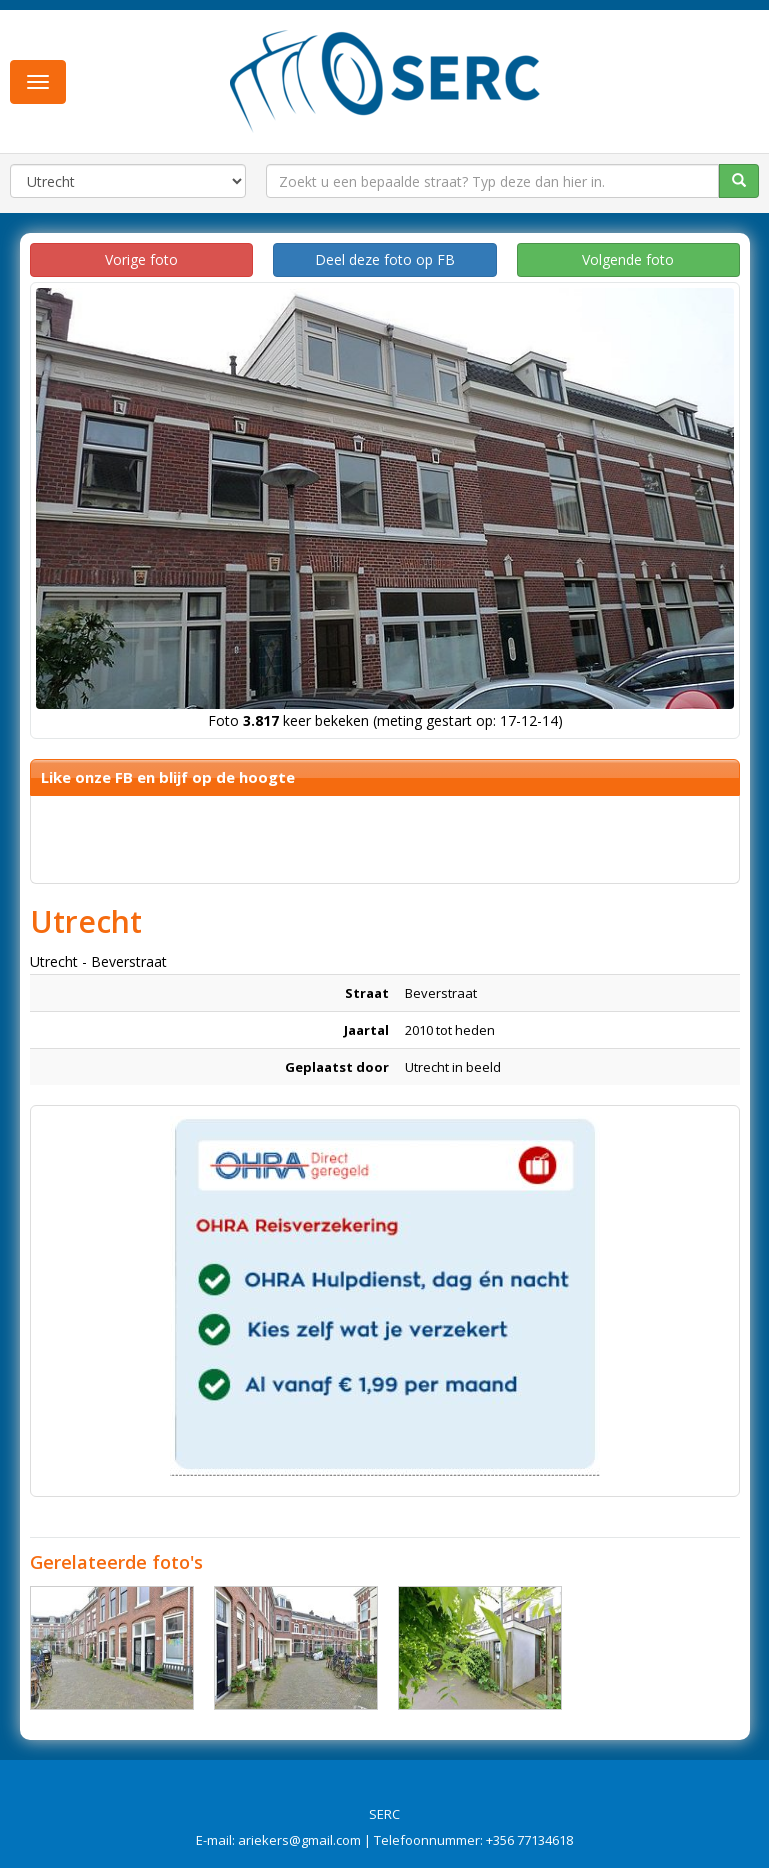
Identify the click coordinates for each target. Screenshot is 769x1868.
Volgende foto (628, 259)
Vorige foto (141, 259)
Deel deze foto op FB (385, 259)
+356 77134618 (529, 1840)
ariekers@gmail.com (299, 1840)
